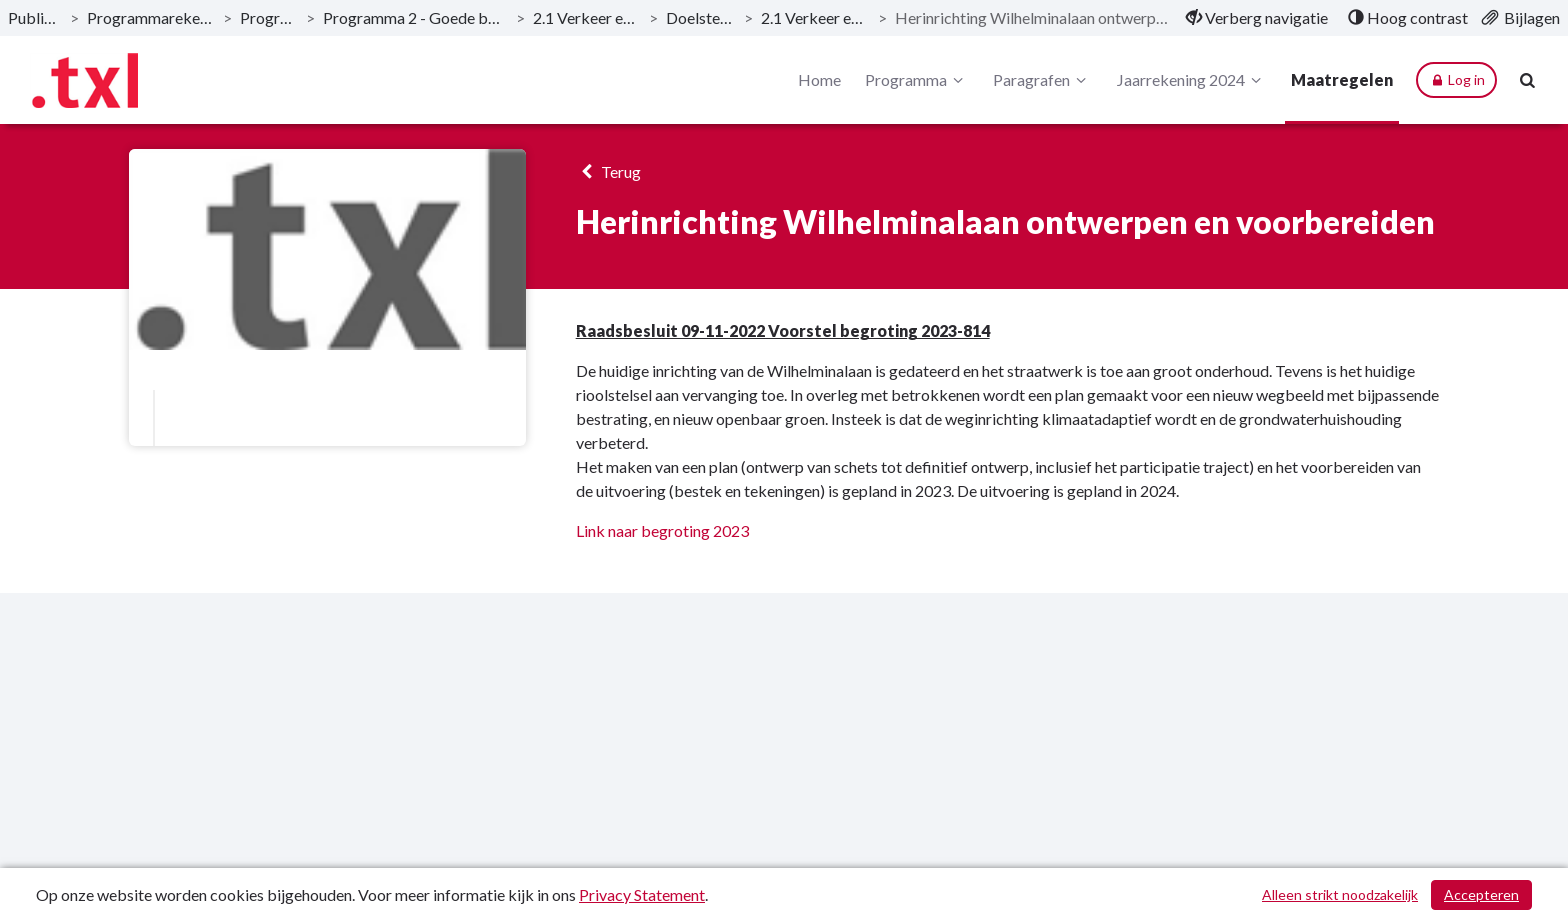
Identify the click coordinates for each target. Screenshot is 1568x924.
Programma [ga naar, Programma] (269, 17)
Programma (917, 80)
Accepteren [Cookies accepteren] (1481, 894)
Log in (1456, 80)
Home (819, 79)
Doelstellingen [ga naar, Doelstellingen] (701, 17)
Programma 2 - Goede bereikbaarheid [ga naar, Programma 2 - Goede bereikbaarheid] (415, 17)
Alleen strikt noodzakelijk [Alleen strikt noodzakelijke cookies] (1340, 894)
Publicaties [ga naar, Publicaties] (35, 17)
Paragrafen (1042, 80)
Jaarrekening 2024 (1192, 80)
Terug (608, 171)
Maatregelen (1342, 79)
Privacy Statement (642, 894)
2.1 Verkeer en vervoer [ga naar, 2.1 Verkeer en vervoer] (587, 17)
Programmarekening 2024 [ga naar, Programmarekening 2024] (151, 17)
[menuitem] (1257, 18)
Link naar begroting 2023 (662, 530)
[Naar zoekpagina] (1528, 80)
